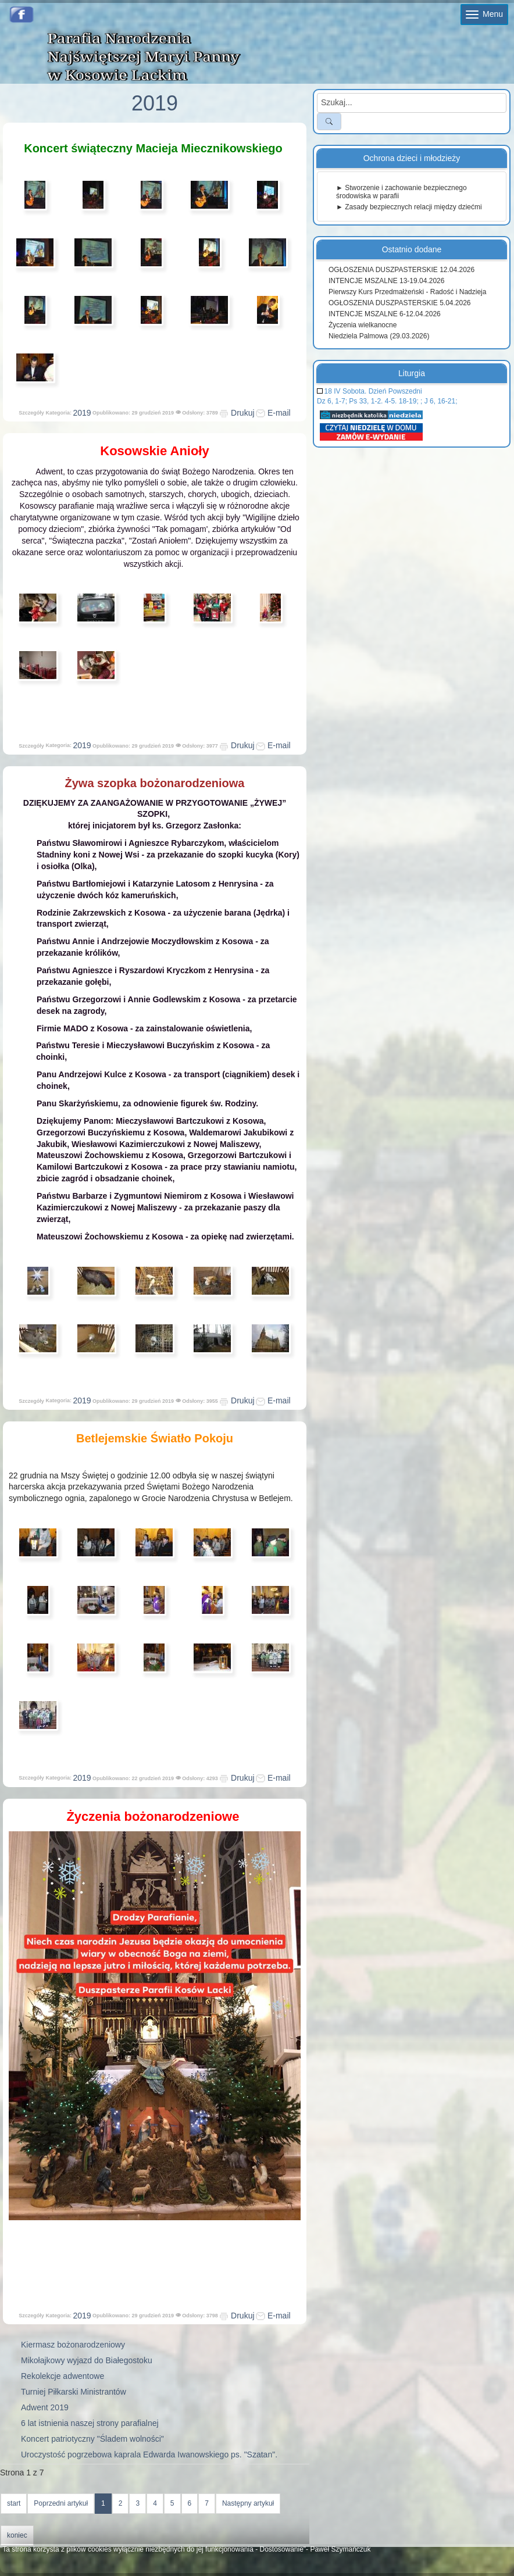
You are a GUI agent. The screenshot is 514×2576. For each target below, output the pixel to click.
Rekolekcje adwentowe (62, 2376)
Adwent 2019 (45, 2407)
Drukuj (236, 412)
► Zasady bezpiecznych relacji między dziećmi (409, 207)
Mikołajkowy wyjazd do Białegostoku (86, 2360)
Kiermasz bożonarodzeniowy (73, 2344)
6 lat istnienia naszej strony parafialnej (90, 2423)
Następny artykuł (248, 2503)
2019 (82, 412)
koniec (17, 2535)
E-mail (273, 412)
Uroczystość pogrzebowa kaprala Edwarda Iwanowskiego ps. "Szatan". (149, 2454)
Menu (484, 14)
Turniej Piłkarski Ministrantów (73, 2391)
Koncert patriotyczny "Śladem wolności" (92, 2438)
